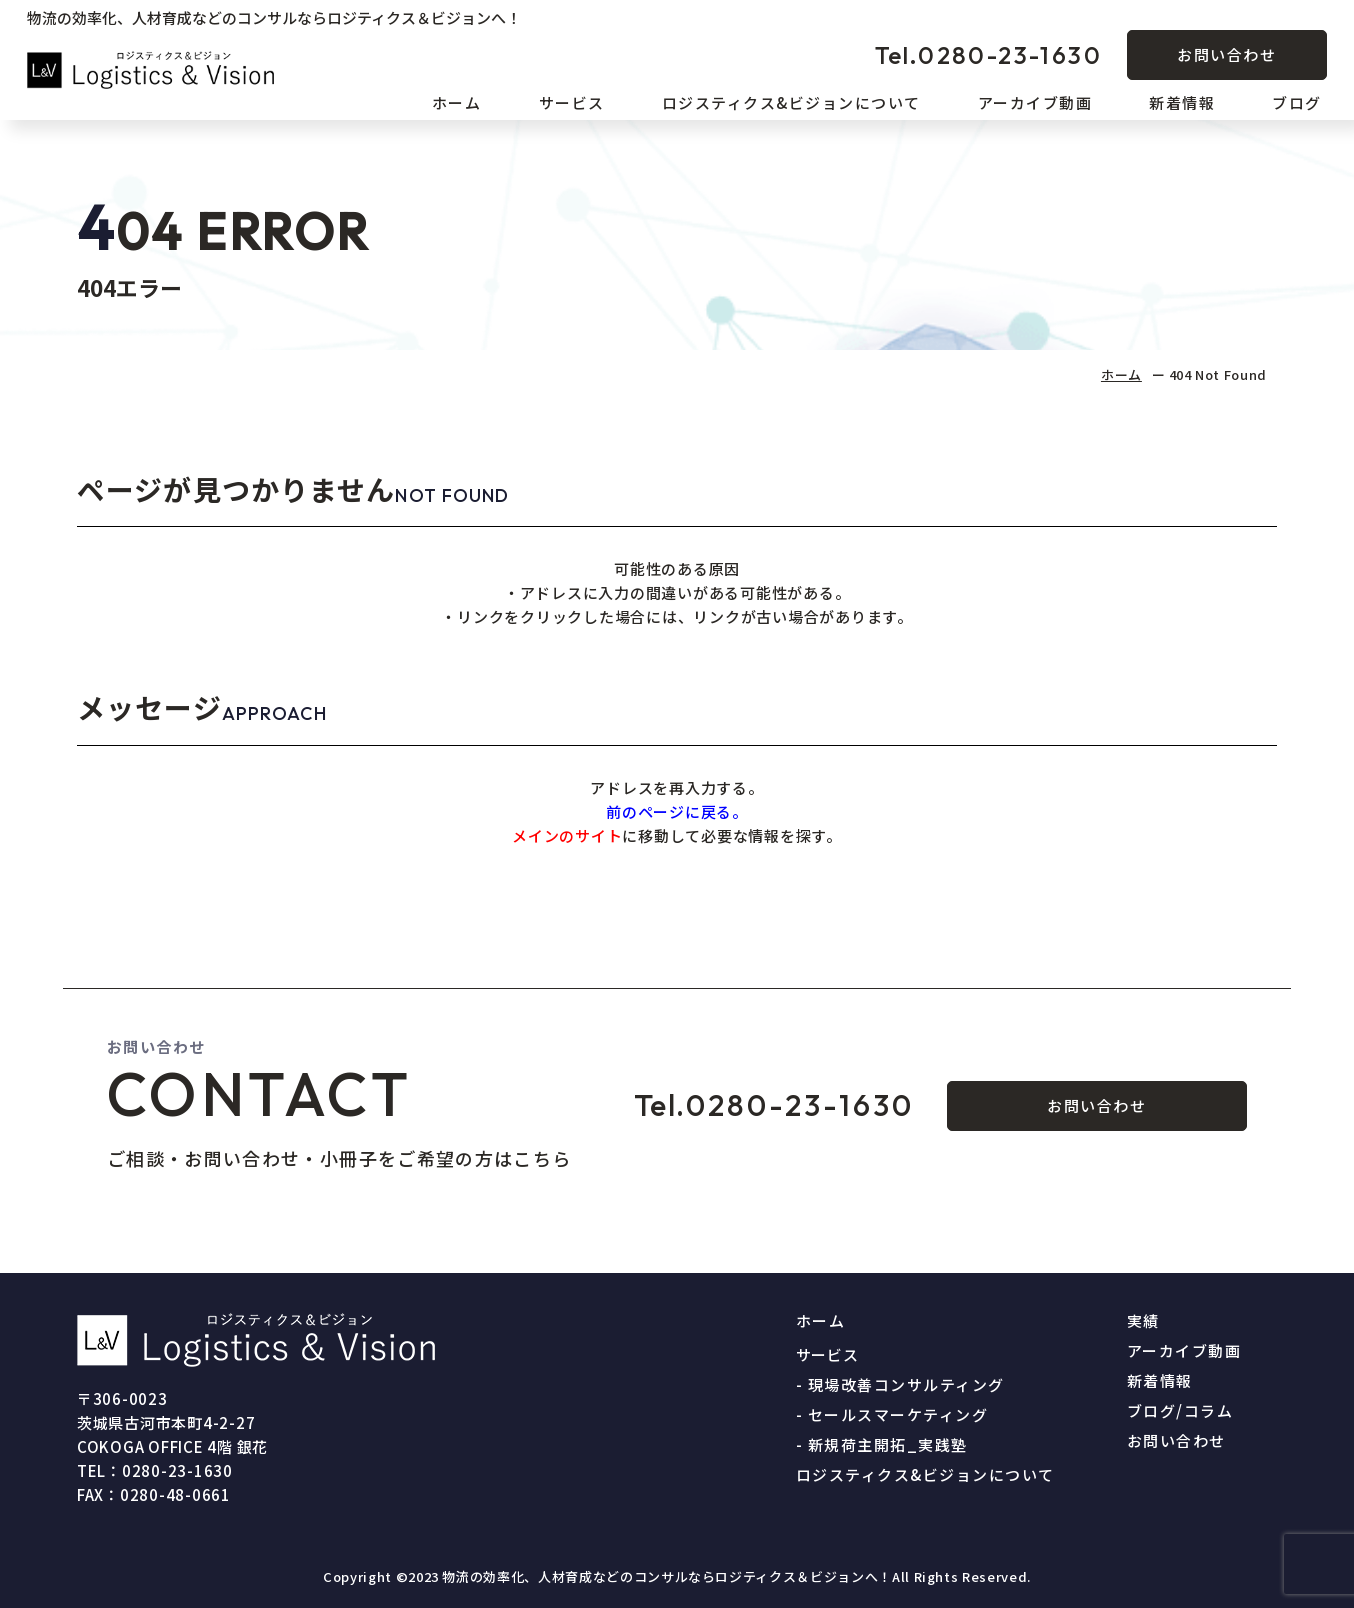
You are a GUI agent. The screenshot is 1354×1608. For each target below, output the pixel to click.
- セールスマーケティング (892, 1414)
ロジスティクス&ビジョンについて (791, 102)
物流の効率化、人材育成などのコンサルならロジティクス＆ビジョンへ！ (666, 1576)
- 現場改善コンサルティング (900, 1384)
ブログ (1297, 102)
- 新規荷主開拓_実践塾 (882, 1444)
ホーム (457, 102)
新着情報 (1182, 102)
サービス (572, 102)
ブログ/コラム (1180, 1410)
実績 (1143, 1320)
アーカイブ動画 (1035, 102)
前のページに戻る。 (677, 811)
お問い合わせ (1226, 54)
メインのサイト (567, 835)
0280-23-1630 (988, 55)
